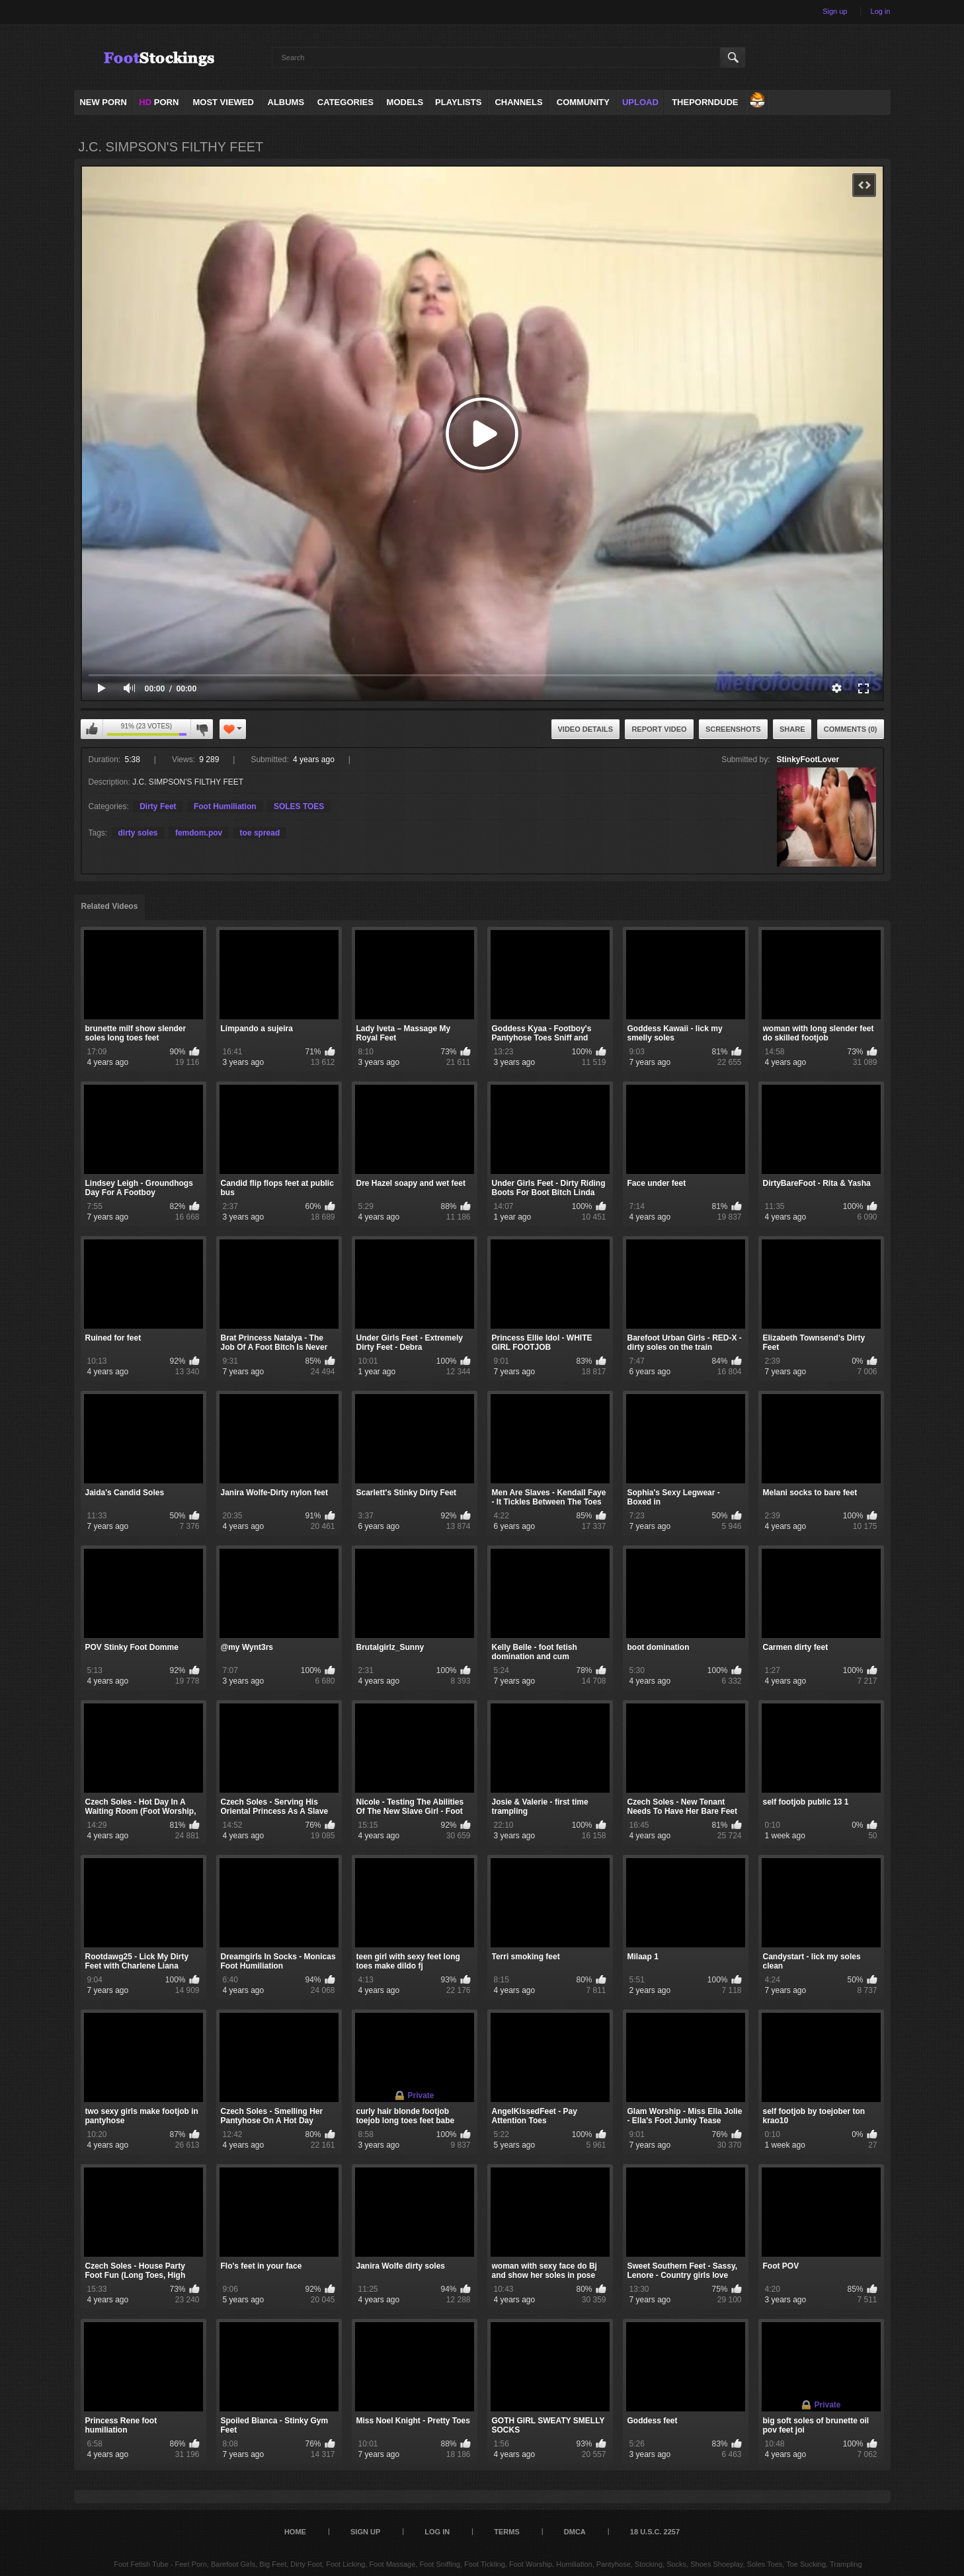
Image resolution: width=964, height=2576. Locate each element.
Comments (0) (850, 729)
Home (295, 2532)
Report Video (658, 729)
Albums (286, 102)
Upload (640, 102)
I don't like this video (201, 729)
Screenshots (733, 729)
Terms (507, 2532)
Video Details (586, 729)
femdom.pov (198, 833)
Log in (881, 11)
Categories (345, 102)
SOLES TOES (299, 806)
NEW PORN (103, 102)
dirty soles (138, 833)
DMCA (575, 2532)
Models (405, 102)
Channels (518, 102)
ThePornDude (705, 102)
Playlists (458, 102)
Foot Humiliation (225, 806)
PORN (159, 102)
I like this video (92, 729)
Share (792, 729)
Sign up (835, 11)
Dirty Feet (158, 806)
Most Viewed (222, 102)
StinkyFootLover (808, 759)
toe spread (260, 833)
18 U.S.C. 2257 (655, 2532)
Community (583, 102)
